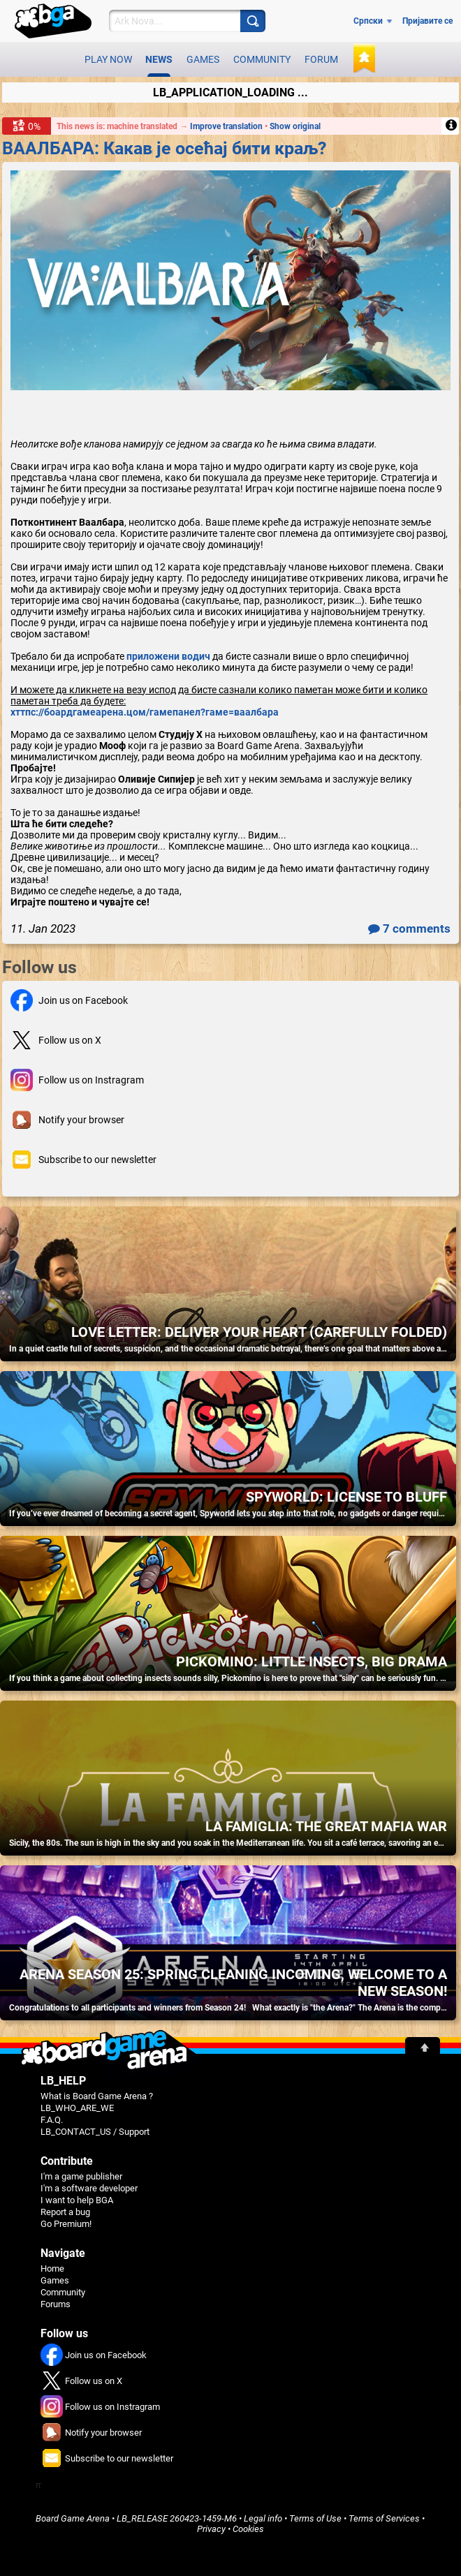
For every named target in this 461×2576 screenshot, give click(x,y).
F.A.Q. (52, 2120)
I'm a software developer (89, 2188)
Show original (295, 126)
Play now (108, 59)
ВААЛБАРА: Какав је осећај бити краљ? (164, 148)
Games (202, 59)
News (159, 65)
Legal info (263, 2518)
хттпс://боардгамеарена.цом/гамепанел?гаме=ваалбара (144, 712)
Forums (56, 2304)
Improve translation (227, 126)
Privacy (211, 2529)
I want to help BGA (77, 2200)
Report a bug (65, 2212)
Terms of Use (315, 2518)
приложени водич (168, 656)
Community (262, 59)
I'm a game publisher (81, 2176)
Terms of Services (384, 2518)
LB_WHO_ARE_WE (77, 2108)
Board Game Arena (73, 2518)
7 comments (409, 928)
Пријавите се (427, 21)
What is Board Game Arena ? (97, 2096)
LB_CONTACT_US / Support (95, 2131)
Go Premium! (66, 2224)
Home (52, 2268)
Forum (321, 59)
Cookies (248, 2529)
